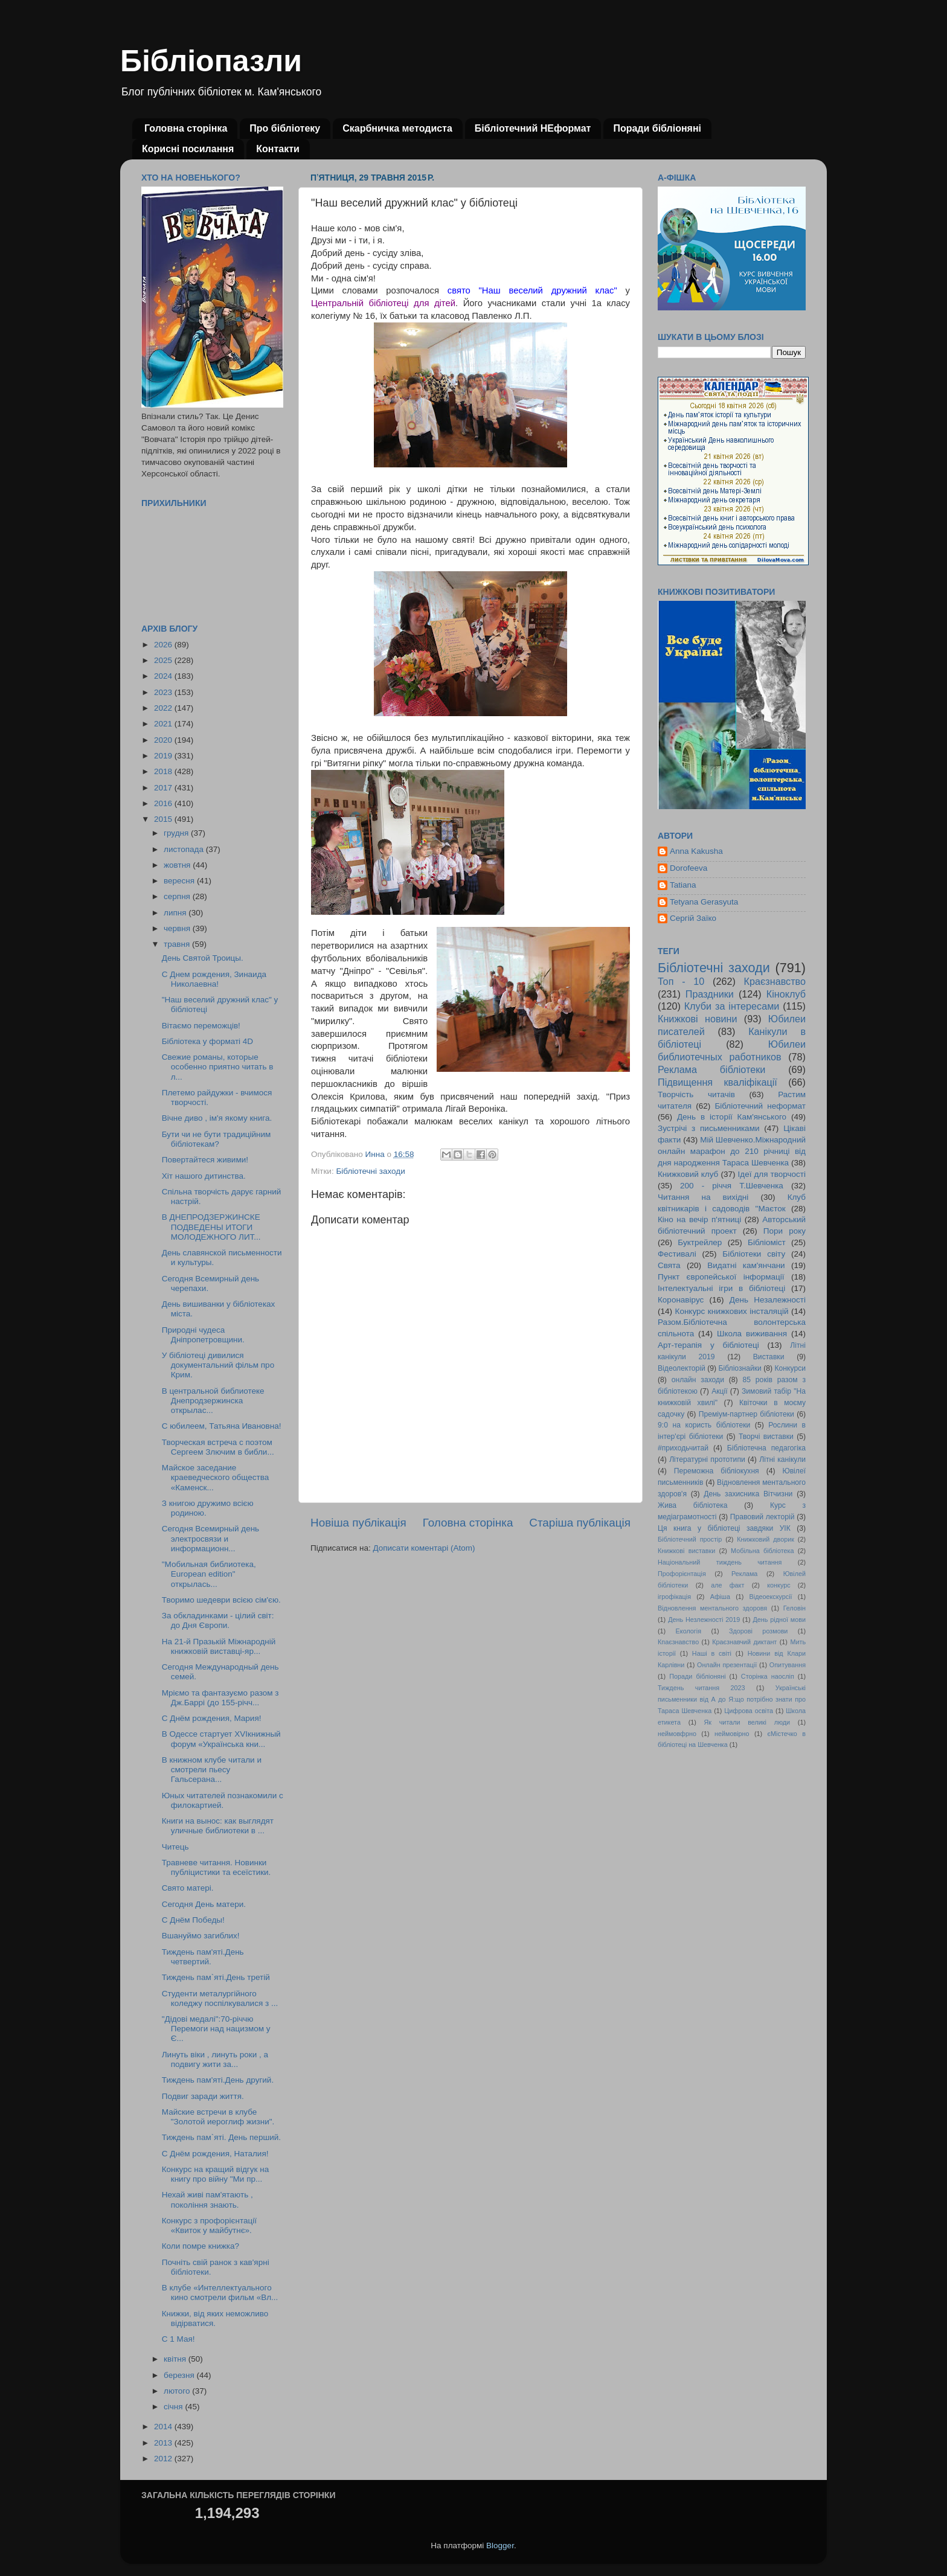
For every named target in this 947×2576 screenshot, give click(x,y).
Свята (669, 1265)
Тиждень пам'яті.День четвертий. (203, 1956)
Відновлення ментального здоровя (712, 1608)
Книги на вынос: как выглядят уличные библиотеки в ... (218, 1825)
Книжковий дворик (765, 1539)
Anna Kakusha (696, 851)
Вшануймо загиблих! (201, 1935)
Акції (719, 1391)
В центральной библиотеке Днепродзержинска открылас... (213, 1400)
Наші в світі (711, 1653)
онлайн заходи (698, 1380)
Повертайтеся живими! (205, 1159)
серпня (178, 896)
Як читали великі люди (747, 1722)
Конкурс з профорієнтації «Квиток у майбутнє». (209, 2225)
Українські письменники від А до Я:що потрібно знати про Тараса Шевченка (732, 1699)
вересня (180, 880)
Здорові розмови (758, 1631)
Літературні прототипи (707, 1459)
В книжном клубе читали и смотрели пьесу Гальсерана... (212, 1769)
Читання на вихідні (703, 1197)
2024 (164, 676)
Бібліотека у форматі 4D (207, 1041)
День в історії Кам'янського (731, 1116)
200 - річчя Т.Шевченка (731, 1185)
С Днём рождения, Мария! (212, 1718)
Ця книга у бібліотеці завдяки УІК (724, 1528)
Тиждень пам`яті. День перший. (221, 2137)
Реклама (744, 1573)
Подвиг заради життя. (203, 2096)
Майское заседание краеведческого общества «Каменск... (215, 1477)
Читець (175, 1846)
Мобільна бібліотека (762, 1550)
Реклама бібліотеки (711, 1069)
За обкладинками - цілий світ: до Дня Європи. (218, 1620)
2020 (164, 740)
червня (178, 928)
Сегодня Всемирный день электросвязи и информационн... (210, 1538)
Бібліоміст (767, 1242)
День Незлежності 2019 (704, 1619)
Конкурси (790, 1368)
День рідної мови (779, 1619)
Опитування (787, 1664)
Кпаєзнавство (678, 1641)
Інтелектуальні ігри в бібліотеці (721, 1288)
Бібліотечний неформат (760, 1105)
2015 (164, 819)
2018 (164, 771)
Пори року (784, 1230)
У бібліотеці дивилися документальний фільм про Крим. (218, 1365)
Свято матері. (188, 1887)
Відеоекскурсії (771, 1596)
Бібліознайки (739, 1368)
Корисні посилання (188, 149)
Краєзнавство (775, 981)
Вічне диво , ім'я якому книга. (217, 1118)
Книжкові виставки (686, 1550)
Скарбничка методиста (397, 128)
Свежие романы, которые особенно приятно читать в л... (218, 1067)
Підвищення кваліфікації (717, 1082)
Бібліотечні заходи (370, 1171)
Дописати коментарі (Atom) (424, 1547)
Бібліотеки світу (753, 1253)
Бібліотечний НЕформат (533, 128)
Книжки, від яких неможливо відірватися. (215, 2318)
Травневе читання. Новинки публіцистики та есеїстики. (216, 1867)
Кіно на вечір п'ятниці (699, 1219)
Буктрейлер (700, 1242)
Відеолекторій (681, 1368)
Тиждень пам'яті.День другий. (218, 2079)
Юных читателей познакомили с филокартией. (222, 1800)
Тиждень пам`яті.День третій (216, 1977)
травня (178, 944)
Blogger (500, 2545)
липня (176, 912)
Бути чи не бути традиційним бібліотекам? (216, 1139)
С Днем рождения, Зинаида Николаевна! (214, 979)
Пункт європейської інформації (721, 1276)
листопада (185, 849)
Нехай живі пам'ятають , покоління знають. (207, 2199)
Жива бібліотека (693, 1505)
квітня (176, 2358)
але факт (727, 1585)
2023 (164, 692)
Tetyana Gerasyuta (704, 901)
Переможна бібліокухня (716, 1471)
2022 (164, 708)
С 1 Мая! (178, 2339)
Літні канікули (782, 1459)
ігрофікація (674, 1596)
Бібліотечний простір (690, 1539)
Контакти (278, 149)
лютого (178, 2390)
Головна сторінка (185, 128)
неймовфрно (677, 1733)
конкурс (778, 1585)
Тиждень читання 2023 (701, 1687)
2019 (164, 755)
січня (174, 2406)
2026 (164, 644)
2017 (164, 787)
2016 (164, 803)
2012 (164, 2458)
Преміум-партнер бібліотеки (746, 1414)
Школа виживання (752, 1333)
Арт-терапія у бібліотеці (708, 1345)
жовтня (178, 865)
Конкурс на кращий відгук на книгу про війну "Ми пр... (215, 2174)
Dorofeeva (688, 868)
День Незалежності (768, 1299)
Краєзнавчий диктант (744, 1641)
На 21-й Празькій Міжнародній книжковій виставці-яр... (219, 1646)
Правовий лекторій (762, 1517)
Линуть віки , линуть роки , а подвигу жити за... (215, 2059)
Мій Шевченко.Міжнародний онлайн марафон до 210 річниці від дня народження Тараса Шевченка (732, 1151)
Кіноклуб (786, 993)
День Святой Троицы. (202, 958)
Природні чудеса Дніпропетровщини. (203, 1334)
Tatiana (683, 884)
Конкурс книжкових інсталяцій (732, 1311)
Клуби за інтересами (732, 1006)
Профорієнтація (682, 1573)
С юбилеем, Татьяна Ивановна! (221, 1426)
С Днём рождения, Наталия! (215, 2153)
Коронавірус (681, 1299)
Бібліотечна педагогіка (766, 1448)
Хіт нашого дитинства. (204, 1176)
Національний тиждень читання (720, 1562)
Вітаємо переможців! (201, 1025)
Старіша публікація (580, 1522)
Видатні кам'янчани (746, 1265)
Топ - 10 (681, 981)
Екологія (688, 1631)
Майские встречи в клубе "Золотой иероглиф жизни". (218, 2116)
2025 (164, 660)
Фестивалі (677, 1253)
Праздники (709, 993)
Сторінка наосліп (767, 1676)
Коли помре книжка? (200, 2246)
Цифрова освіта (748, 1710)
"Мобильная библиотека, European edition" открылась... (209, 1574)
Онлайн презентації (727, 1664)
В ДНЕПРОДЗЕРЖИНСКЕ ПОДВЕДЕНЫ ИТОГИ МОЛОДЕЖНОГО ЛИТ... (211, 1227)
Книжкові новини (697, 1018)
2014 (164, 2426)
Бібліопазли (211, 61)
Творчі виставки (766, 1436)
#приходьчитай (683, 1448)
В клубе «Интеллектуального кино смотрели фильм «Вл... (220, 2292)
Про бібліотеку (284, 128)
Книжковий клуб (688, 1174)
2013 (164, 2442)
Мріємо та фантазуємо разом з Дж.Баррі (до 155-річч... (220, 1697)
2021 (164, 723)
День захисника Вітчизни (748, 1494)
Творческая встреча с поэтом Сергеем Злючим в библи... (218, 1447)
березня (180, 2375)
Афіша (720, 1596)
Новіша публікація (358, 1522)
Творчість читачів (696, 1094)
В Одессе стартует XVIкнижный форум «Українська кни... (221, 1738)
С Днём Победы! (193, 1919)
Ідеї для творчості (772, 1174)
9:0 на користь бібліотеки (704, 1425)
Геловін (794, 1608)
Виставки (769, 1357)
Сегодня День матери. (204, 1904)
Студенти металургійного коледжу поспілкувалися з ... (220, 1998)
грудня (177, 833)
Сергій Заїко (693, 918)
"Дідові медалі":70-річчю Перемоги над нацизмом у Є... (216, 2028)
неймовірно (732, 1733)
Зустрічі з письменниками (708, 1128)
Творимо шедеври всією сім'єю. (221, 1599)
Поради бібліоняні (657, 128)
